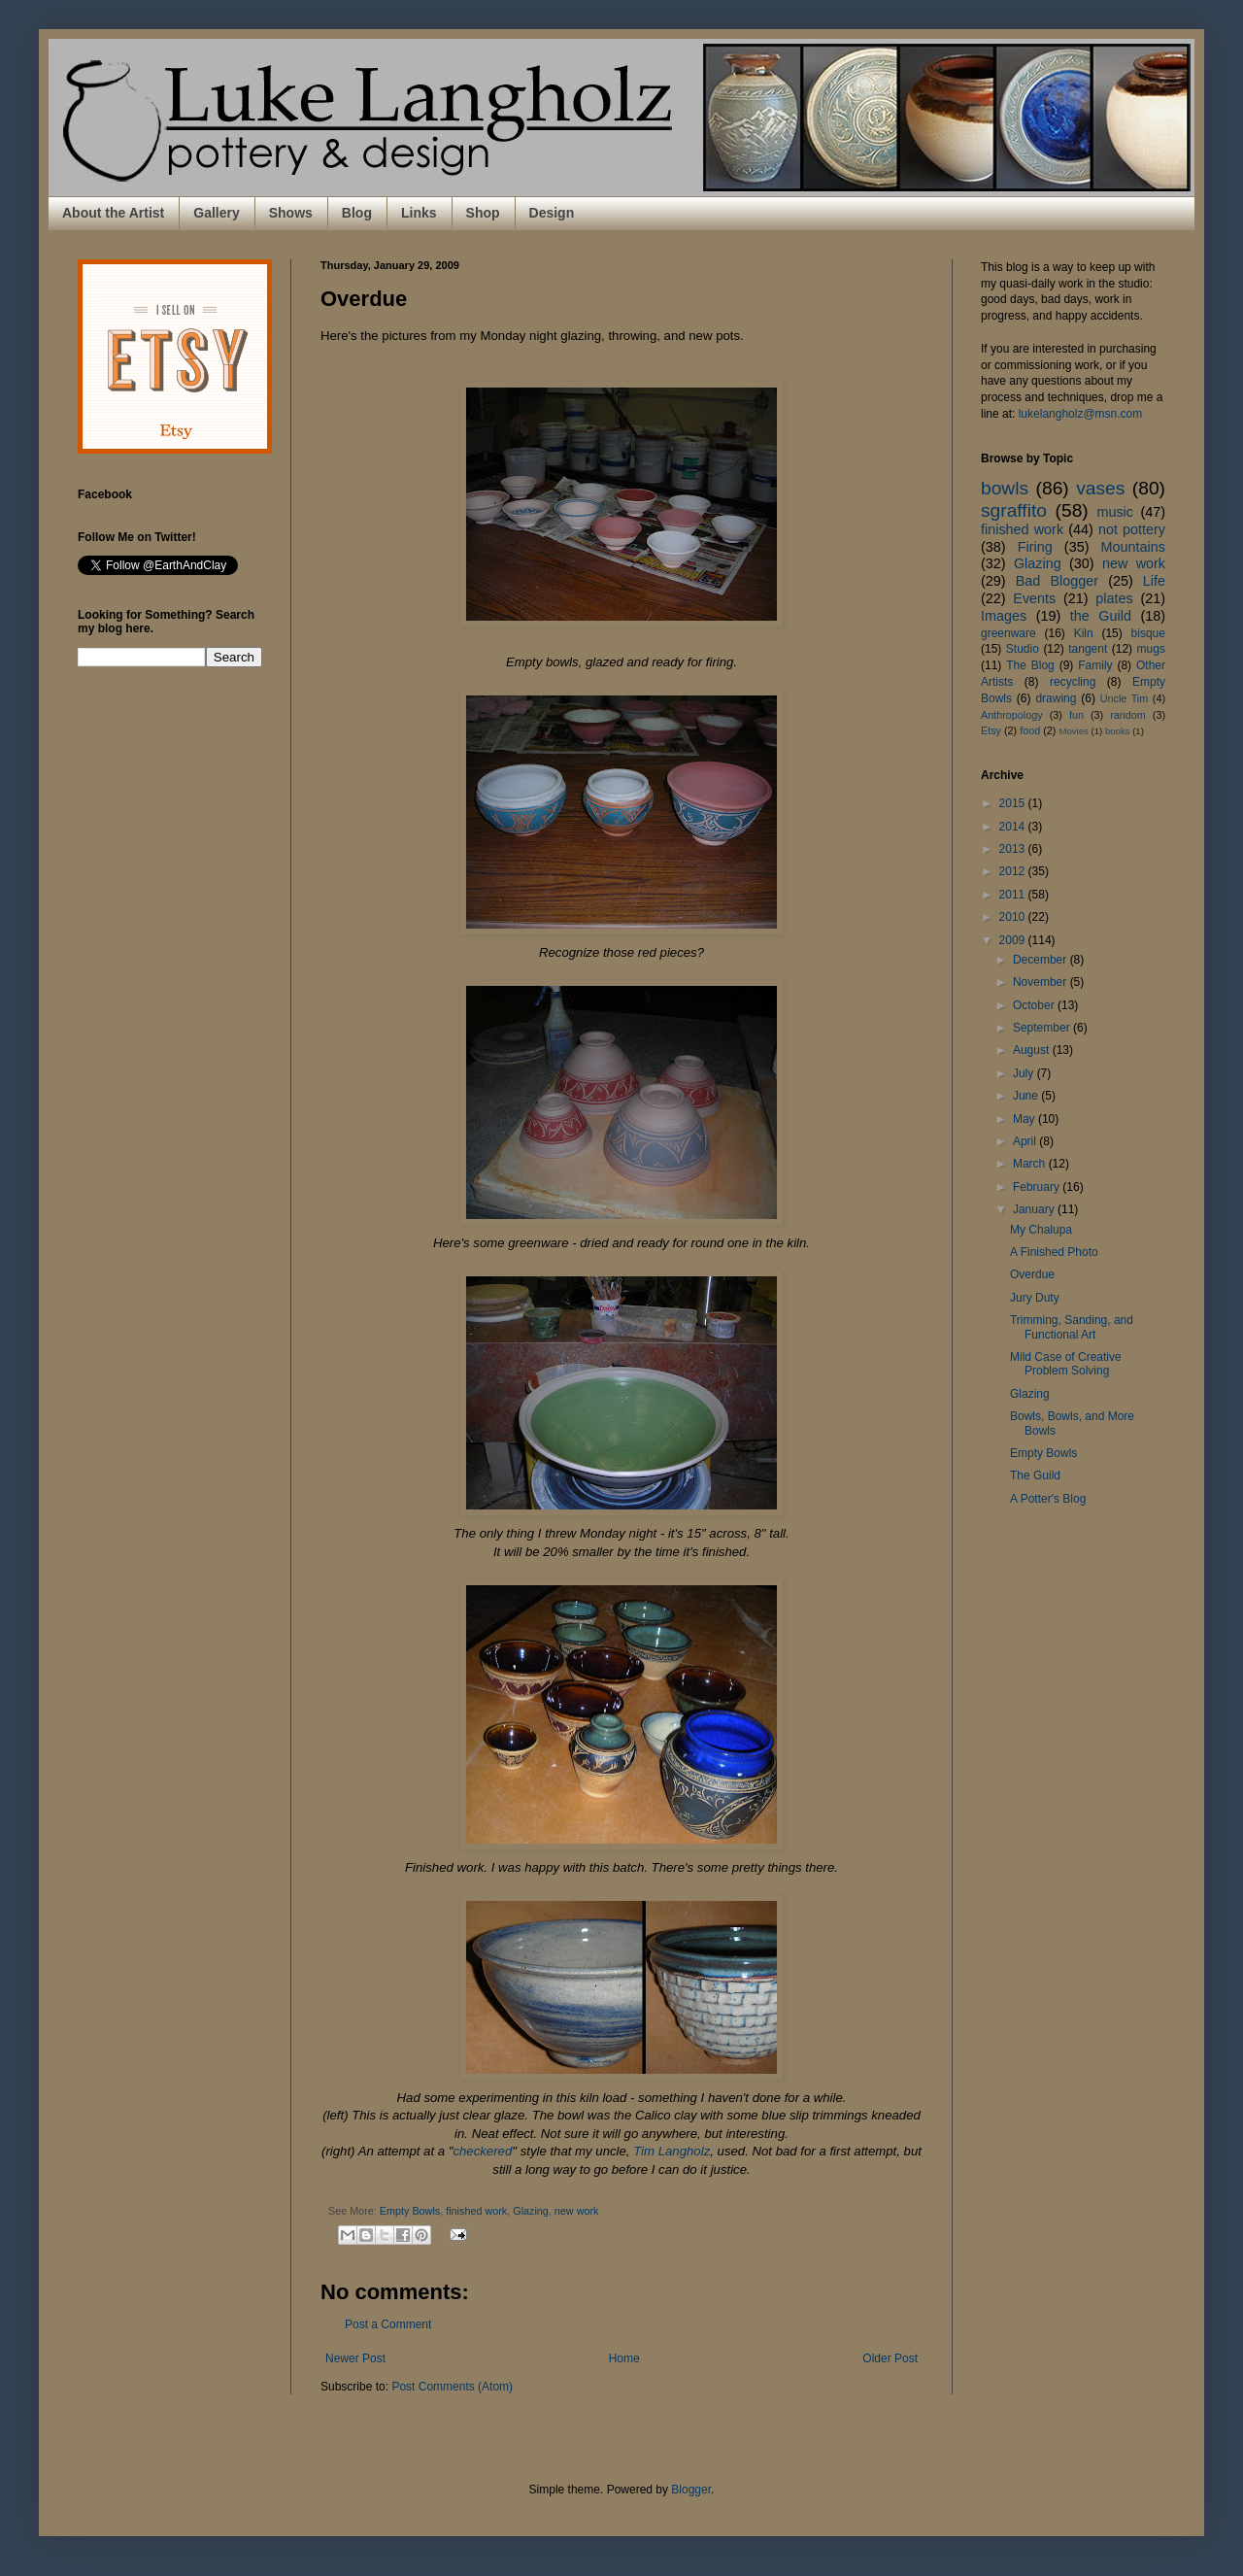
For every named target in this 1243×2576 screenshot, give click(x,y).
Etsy (991, 730)
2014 (1013, 826)
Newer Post (355, 2358)
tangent (1087, 649)
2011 (1013, 894)
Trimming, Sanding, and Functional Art (1071, 1326)
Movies (1073, 731)
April (1026, 1141)
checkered (482, 2151)
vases (1100, 488)
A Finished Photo (1054, 1252)
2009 (1013, 940)
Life (1154, 581)
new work (576, 2211)
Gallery (216, 212)
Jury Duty (1034, 1298)
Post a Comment (388, 2324)
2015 (1013, 803)
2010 (1013, 917)
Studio (1022, 649)
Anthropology (1012, 715)
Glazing (531, 2211)
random (1128, 715)
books (1117, 731)
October (1035, 1005)
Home (624, 2358)
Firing (1035, 547)
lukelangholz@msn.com (1081, 414)
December (1041, 959)
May (1025, 1119)
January (1035, 1209)
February (1037, 1187)
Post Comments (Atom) (452, 2386)
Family (1095, 665)
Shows (291, 212)
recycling (1072, 682)
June (1027, 1095)
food (1030, 730)
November (1041, 982)
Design (552, 212)
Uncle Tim (1124, 698)
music (1114, 512)
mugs (1151, 649)
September (1043, 1027)
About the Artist (113, 212)
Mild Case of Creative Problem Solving (1066, 1363)
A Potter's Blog (1048, 1499)
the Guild (1100, 616)
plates (1113, 598)
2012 (1013, 871)
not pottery (1131, 529)
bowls (1004, 488)
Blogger (691, 2489)
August (1033, 1050)
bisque (1148, 633)
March (1031, 1163)
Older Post (890, 2358)
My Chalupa (1041, 1230)
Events (1034, 598)
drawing (1055, 698)
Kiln (1083, 633)
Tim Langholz (671, 2151)
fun (1076, 715)
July (1025, 1073)
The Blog (1030, 665)
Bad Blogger (1057, 581)
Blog (357, 212)
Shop (483, 212)
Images (1003, 616)
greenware (1008, 633)
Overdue (1032, 1274)
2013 (1013, 849)
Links (419, 212)
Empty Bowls (410, 2211)
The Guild (1035, 1475)
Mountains (1133, 547)
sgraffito (1014, 510)
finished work (476, 2211)
